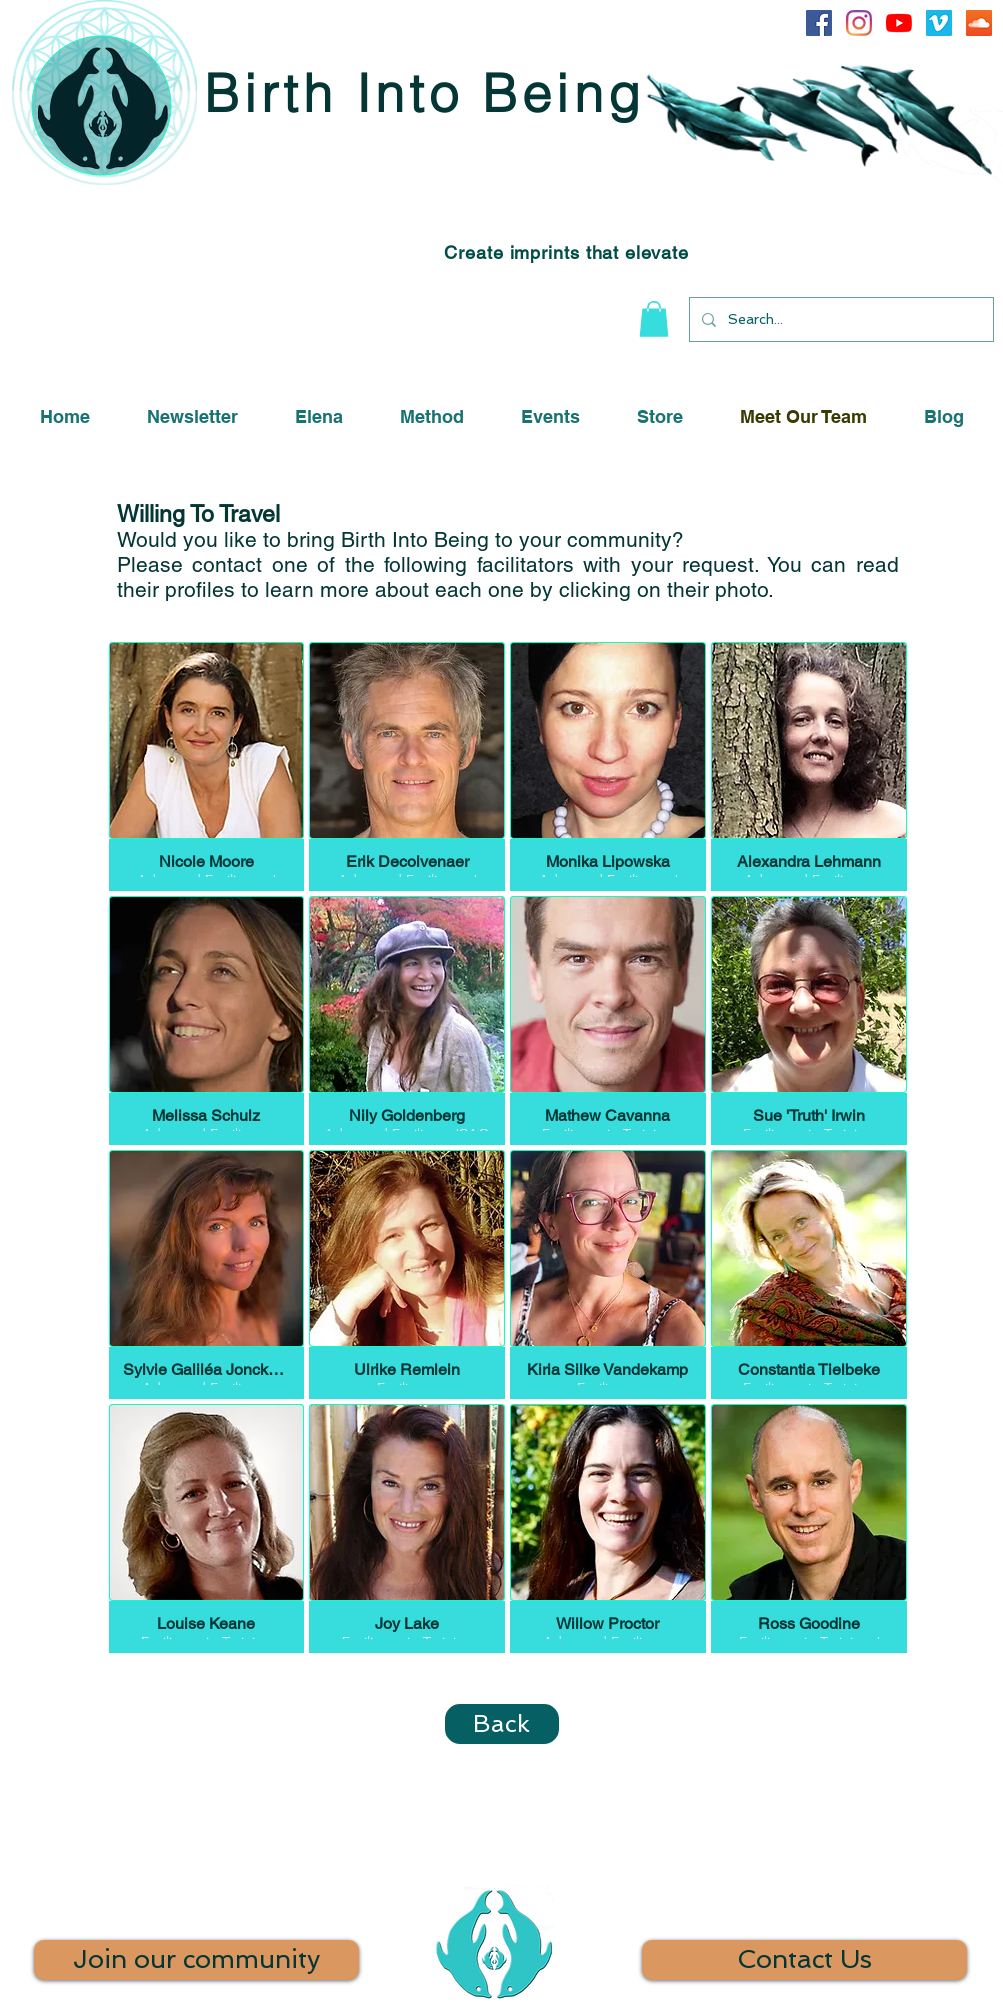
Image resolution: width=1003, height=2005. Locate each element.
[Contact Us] (804, 1960)
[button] (654, 319)
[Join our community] (196, 1960)
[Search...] (839, 319)
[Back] (502, 1724)
